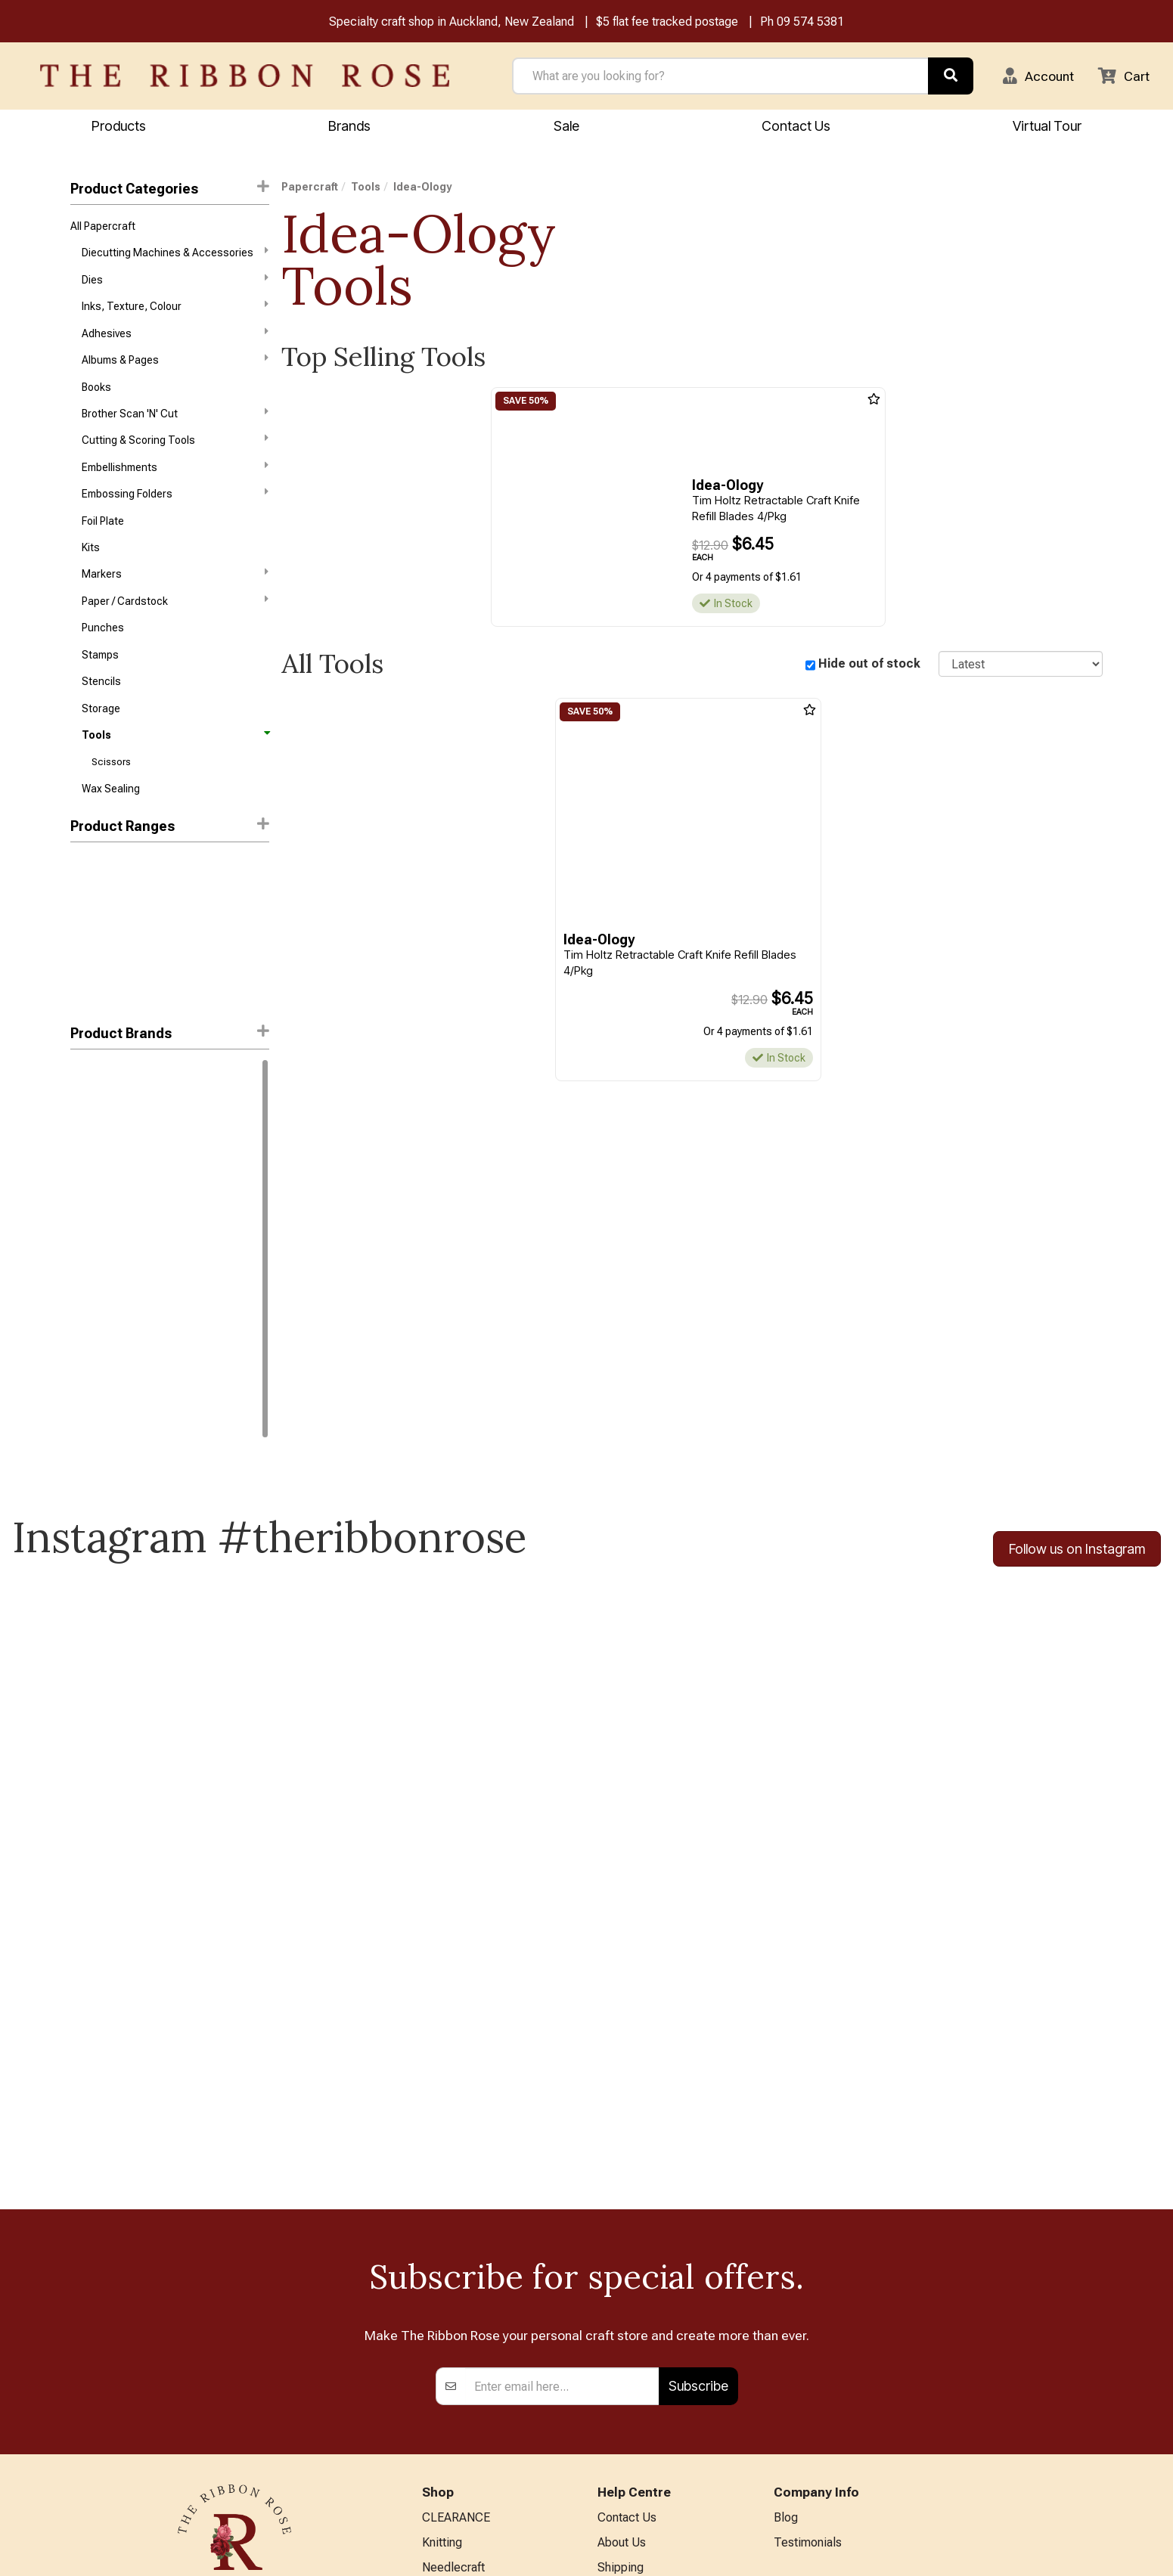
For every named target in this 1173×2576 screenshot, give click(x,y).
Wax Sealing (111, 793)
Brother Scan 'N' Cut (175, 414)
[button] (1037, 75)
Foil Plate (103, 523)
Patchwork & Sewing (476, 2384)
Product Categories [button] (169, 188)
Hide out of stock (869, 664)
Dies (175, 280)
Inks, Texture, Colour (175, 306)
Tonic (84, 1186)
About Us (621, 2260)
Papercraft (309, 187)
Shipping (620, 2284)
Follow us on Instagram (1077, 1553)
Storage (101, 712)
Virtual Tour (627, 2453)
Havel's (87, 1267)
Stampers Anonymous (122, 1402)
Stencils (101, 685)
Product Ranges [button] (169, 830)
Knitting (442, 2260)
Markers (175, 576)
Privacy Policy (634, 2334)
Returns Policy (635, 2309)
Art (429, 2309)
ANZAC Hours (634, 2429)
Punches (103, 631)
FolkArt (87, 1240)
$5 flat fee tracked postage (667, 21)
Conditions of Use (644, 2359)
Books (96, 388)
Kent (81, 1348)
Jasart (86, 1294)
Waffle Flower (102, 1213)
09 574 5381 (810, 21)
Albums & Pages (175, 360)
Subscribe (698, 2104)
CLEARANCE (456, 2235)
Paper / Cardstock (175, 603)
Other (436, 2458)
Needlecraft (453, 2284)
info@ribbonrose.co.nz (234, 2392)
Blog (786, 2235)
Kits (91, 550)
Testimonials (808, 2260)
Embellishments (175, 469)
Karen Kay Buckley (113, 1321)
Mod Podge (97, 1375)
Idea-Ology (99, 1105)
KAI (77, 1133)
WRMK (85, 1429)
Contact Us (796, 126)
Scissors (111, 766)
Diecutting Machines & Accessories (175, 252)
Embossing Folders (175, 495)
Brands (349, 126)
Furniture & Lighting (473, 2409)
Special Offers (460, 2508)
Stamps (100, 659)
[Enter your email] (562, 2104)
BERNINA (447, 2359)
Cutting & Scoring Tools (175, 441)
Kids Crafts (451, 2434)
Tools (175, 739)
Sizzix (84, 1159)
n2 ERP (1090, 2551)
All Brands (448, 2483)
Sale (566, 126)
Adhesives (175, 333)
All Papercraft (102, 226)
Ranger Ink (95, 1078)
